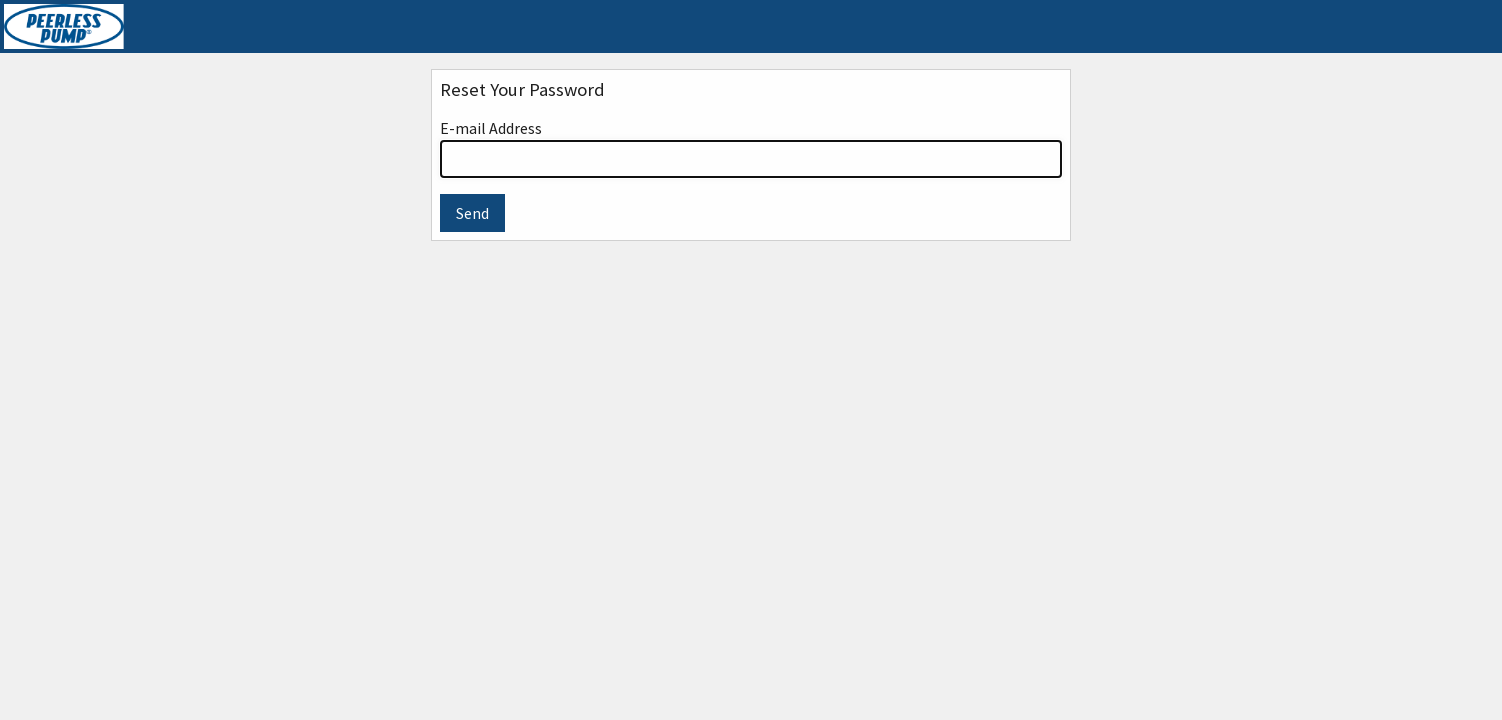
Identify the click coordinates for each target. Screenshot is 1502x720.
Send (472, 213)
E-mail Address (751, 147)
